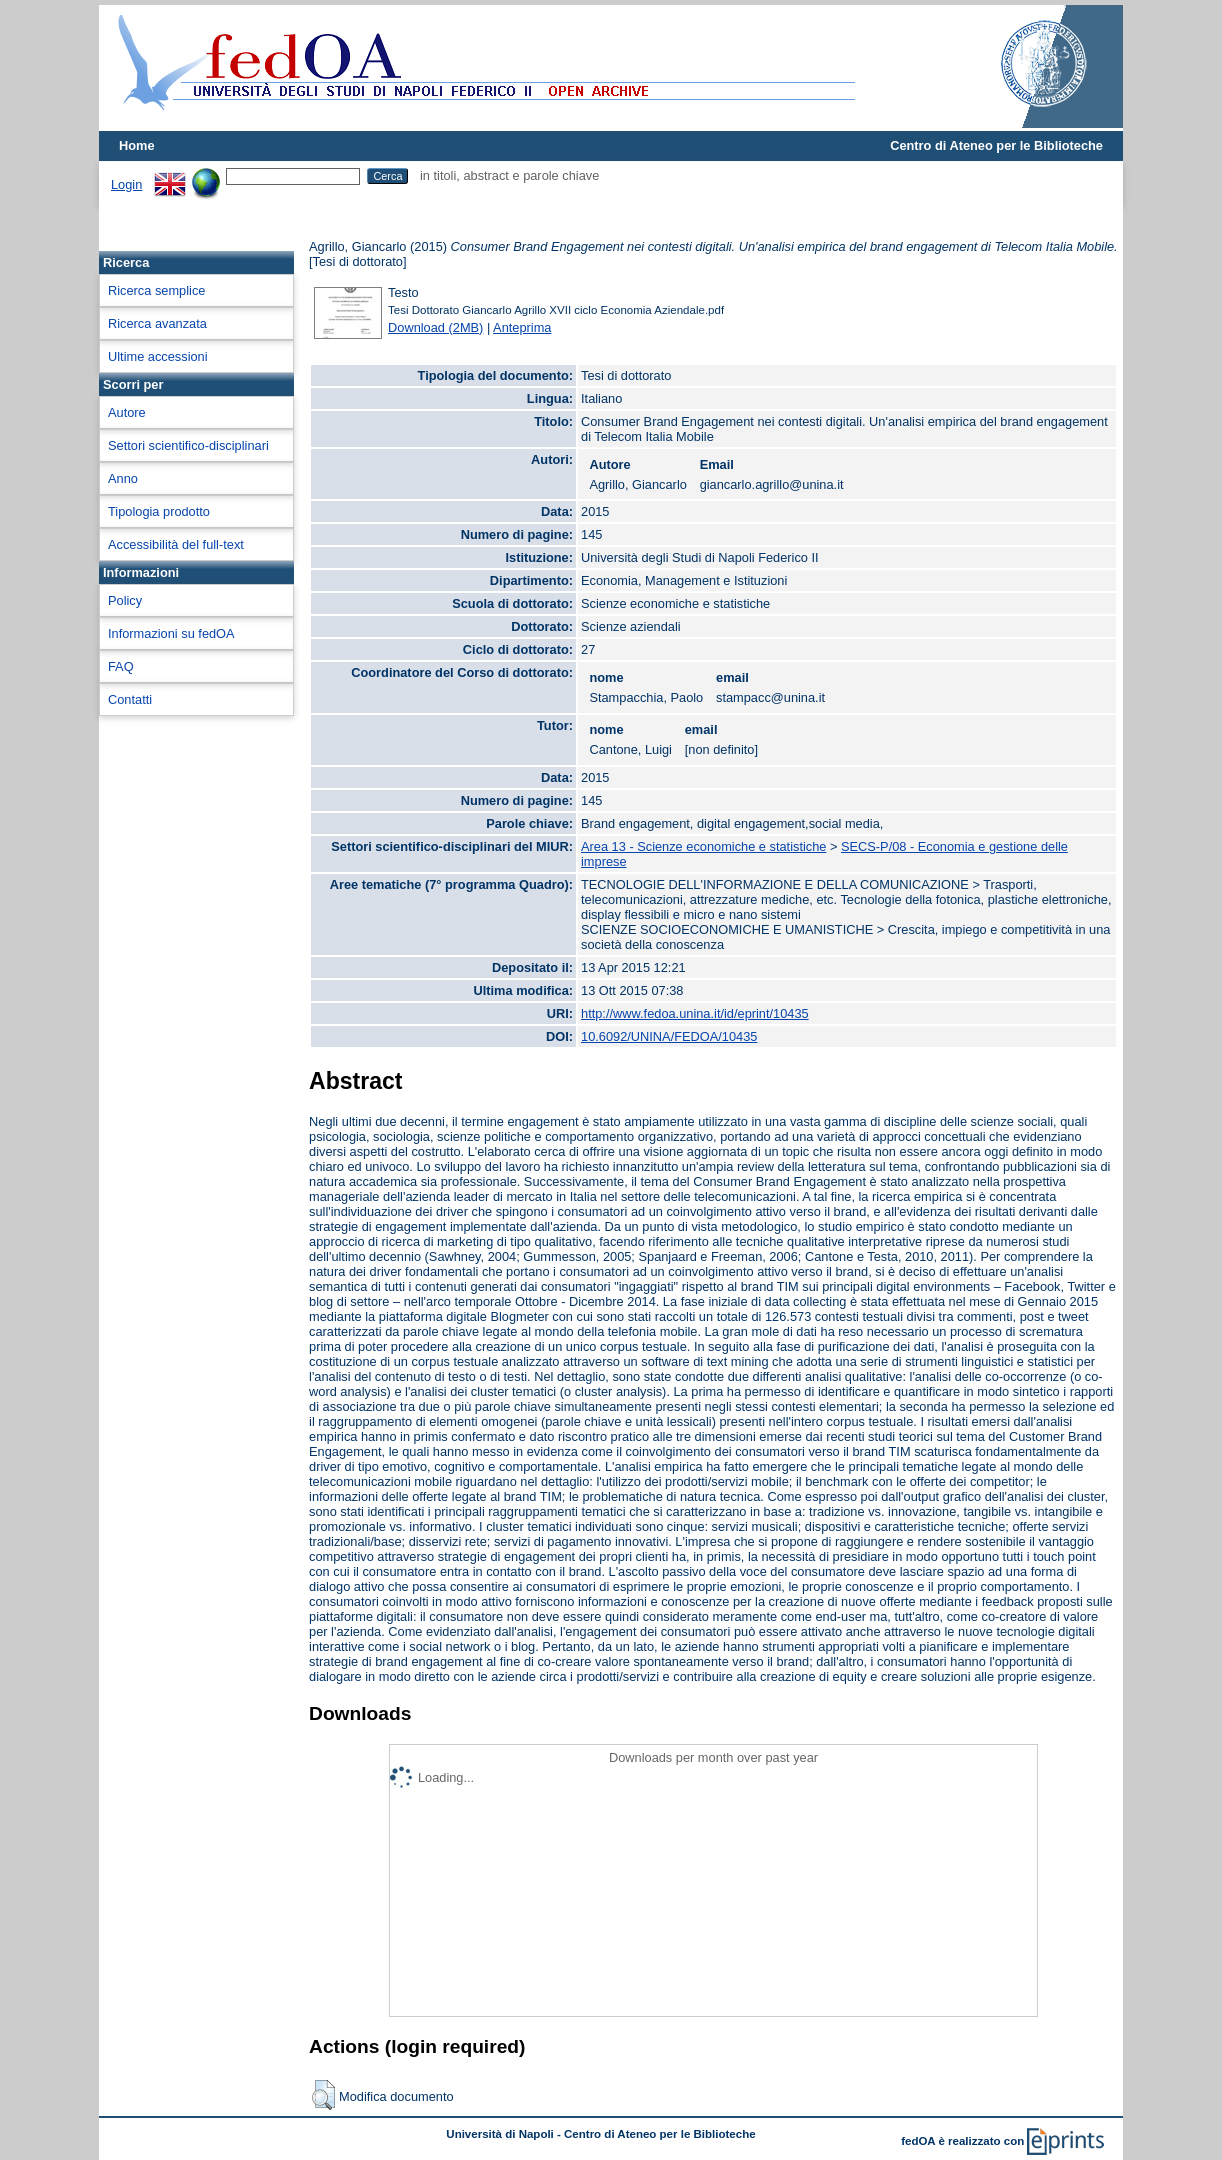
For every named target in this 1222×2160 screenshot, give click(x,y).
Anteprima (522, 327)
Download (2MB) (435, 327)
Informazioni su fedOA (171, 633)
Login (126, 184)
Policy (125, 600)
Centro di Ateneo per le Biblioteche (996, 145)
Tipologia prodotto (159, 511)
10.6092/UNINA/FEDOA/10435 (669, 1036)
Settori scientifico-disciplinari (188, 445)
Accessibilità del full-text (176, 544)
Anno (123, 478)
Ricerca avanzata (157, 323)
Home (137, 145)
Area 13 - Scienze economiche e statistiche (703, 846)
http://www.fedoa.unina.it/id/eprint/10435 (695, 1013)
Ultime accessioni (158, 356)
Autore (127, 412)
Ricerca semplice (156, 290)
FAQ (121, 666)
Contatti (130, 699)
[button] (323, 2095)
